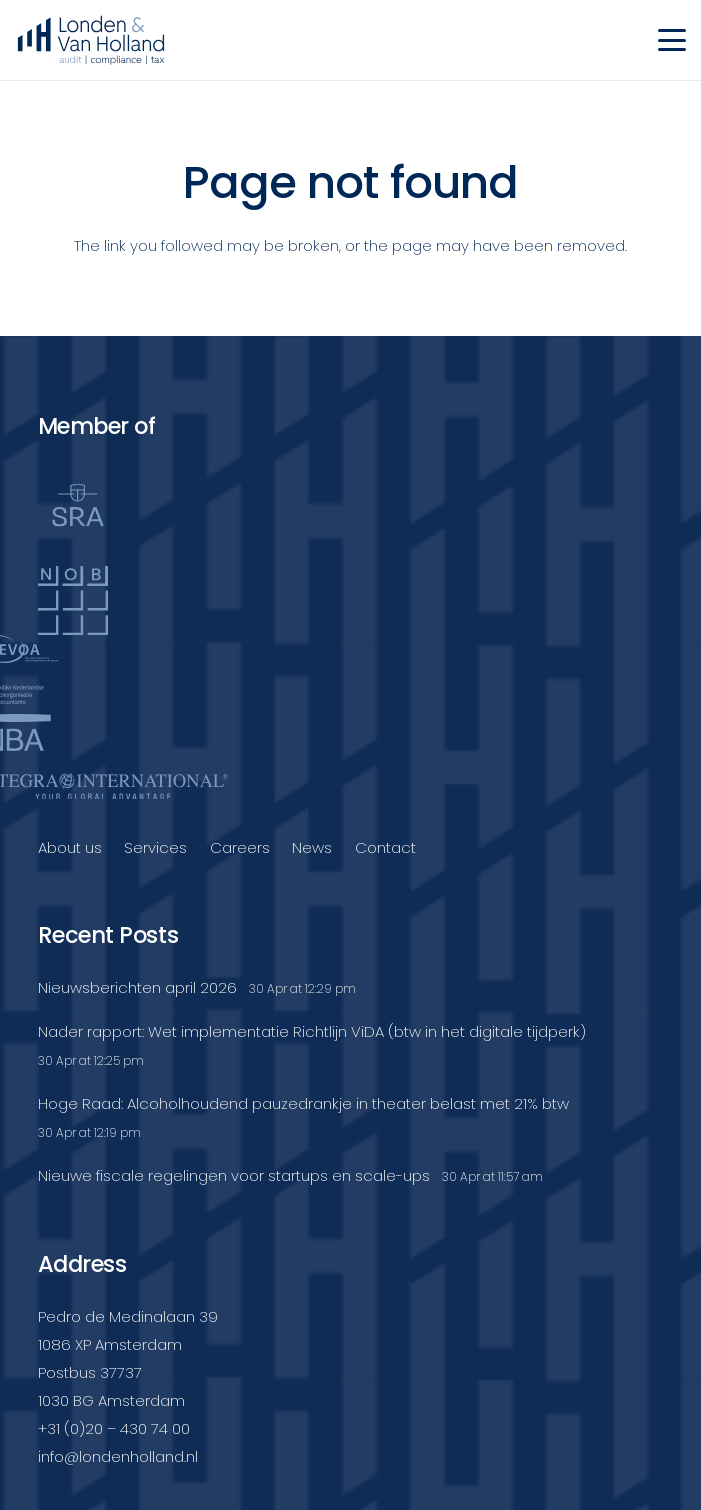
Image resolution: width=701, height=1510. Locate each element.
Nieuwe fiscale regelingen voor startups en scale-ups (234, 1175)
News (312, 847)
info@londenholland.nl (118, 1456)
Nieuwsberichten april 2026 (137, 987)
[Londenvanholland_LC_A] (91, 40)
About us (70, 847)
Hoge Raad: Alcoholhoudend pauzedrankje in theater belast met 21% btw (303, 1103)
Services (155, 847)
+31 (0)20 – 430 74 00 (114, 1428)
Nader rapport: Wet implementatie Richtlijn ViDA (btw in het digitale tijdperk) (312, 1031)
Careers (240, 847)
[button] (672, 40)
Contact (385, 847)
